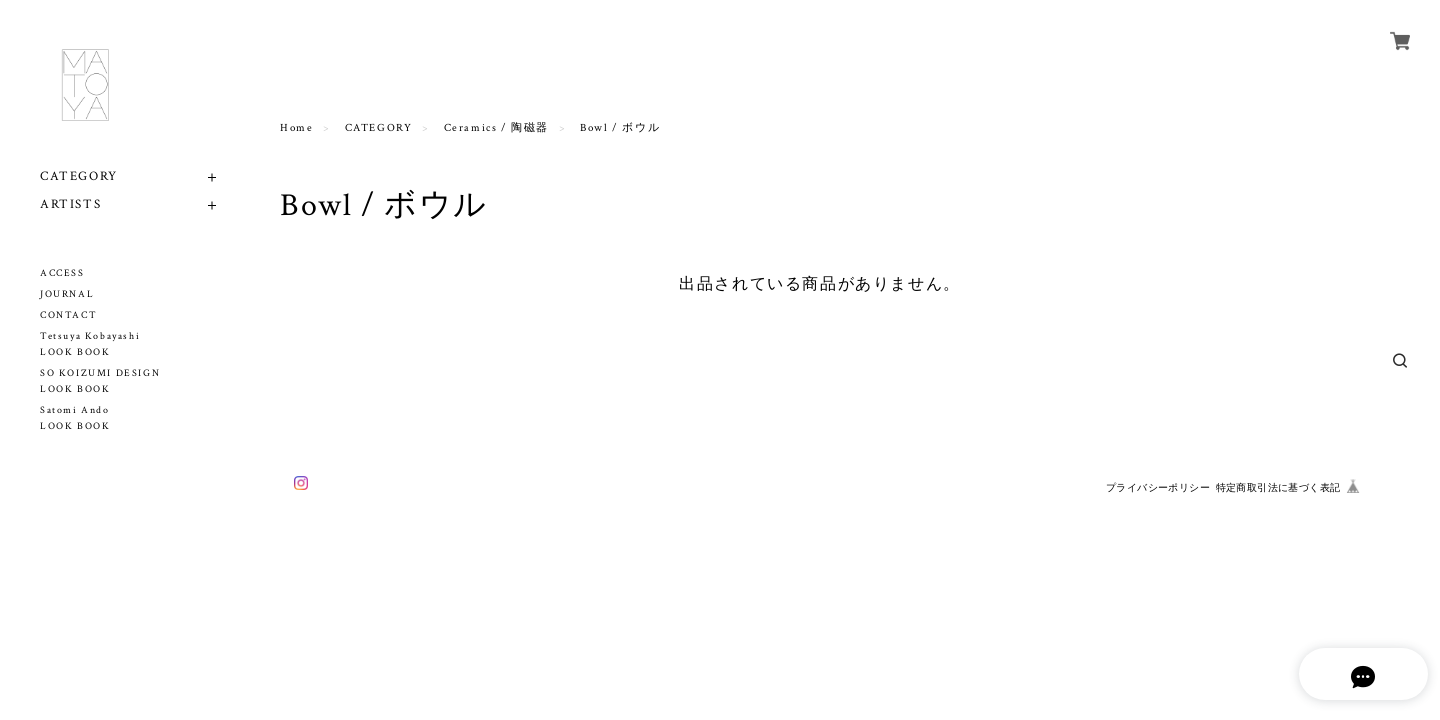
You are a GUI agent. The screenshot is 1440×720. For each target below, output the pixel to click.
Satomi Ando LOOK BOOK (75, 418)
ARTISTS (70, 204)
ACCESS (62, 273)
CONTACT (68, 315)
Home (296, 128)
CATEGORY (79, 176)
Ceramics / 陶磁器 (496, 128)
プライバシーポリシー (1158, 487)
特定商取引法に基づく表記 (1278, 487)
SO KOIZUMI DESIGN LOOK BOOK (100, 381)
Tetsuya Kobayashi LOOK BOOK (90, 344)
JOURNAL (67, 294)
